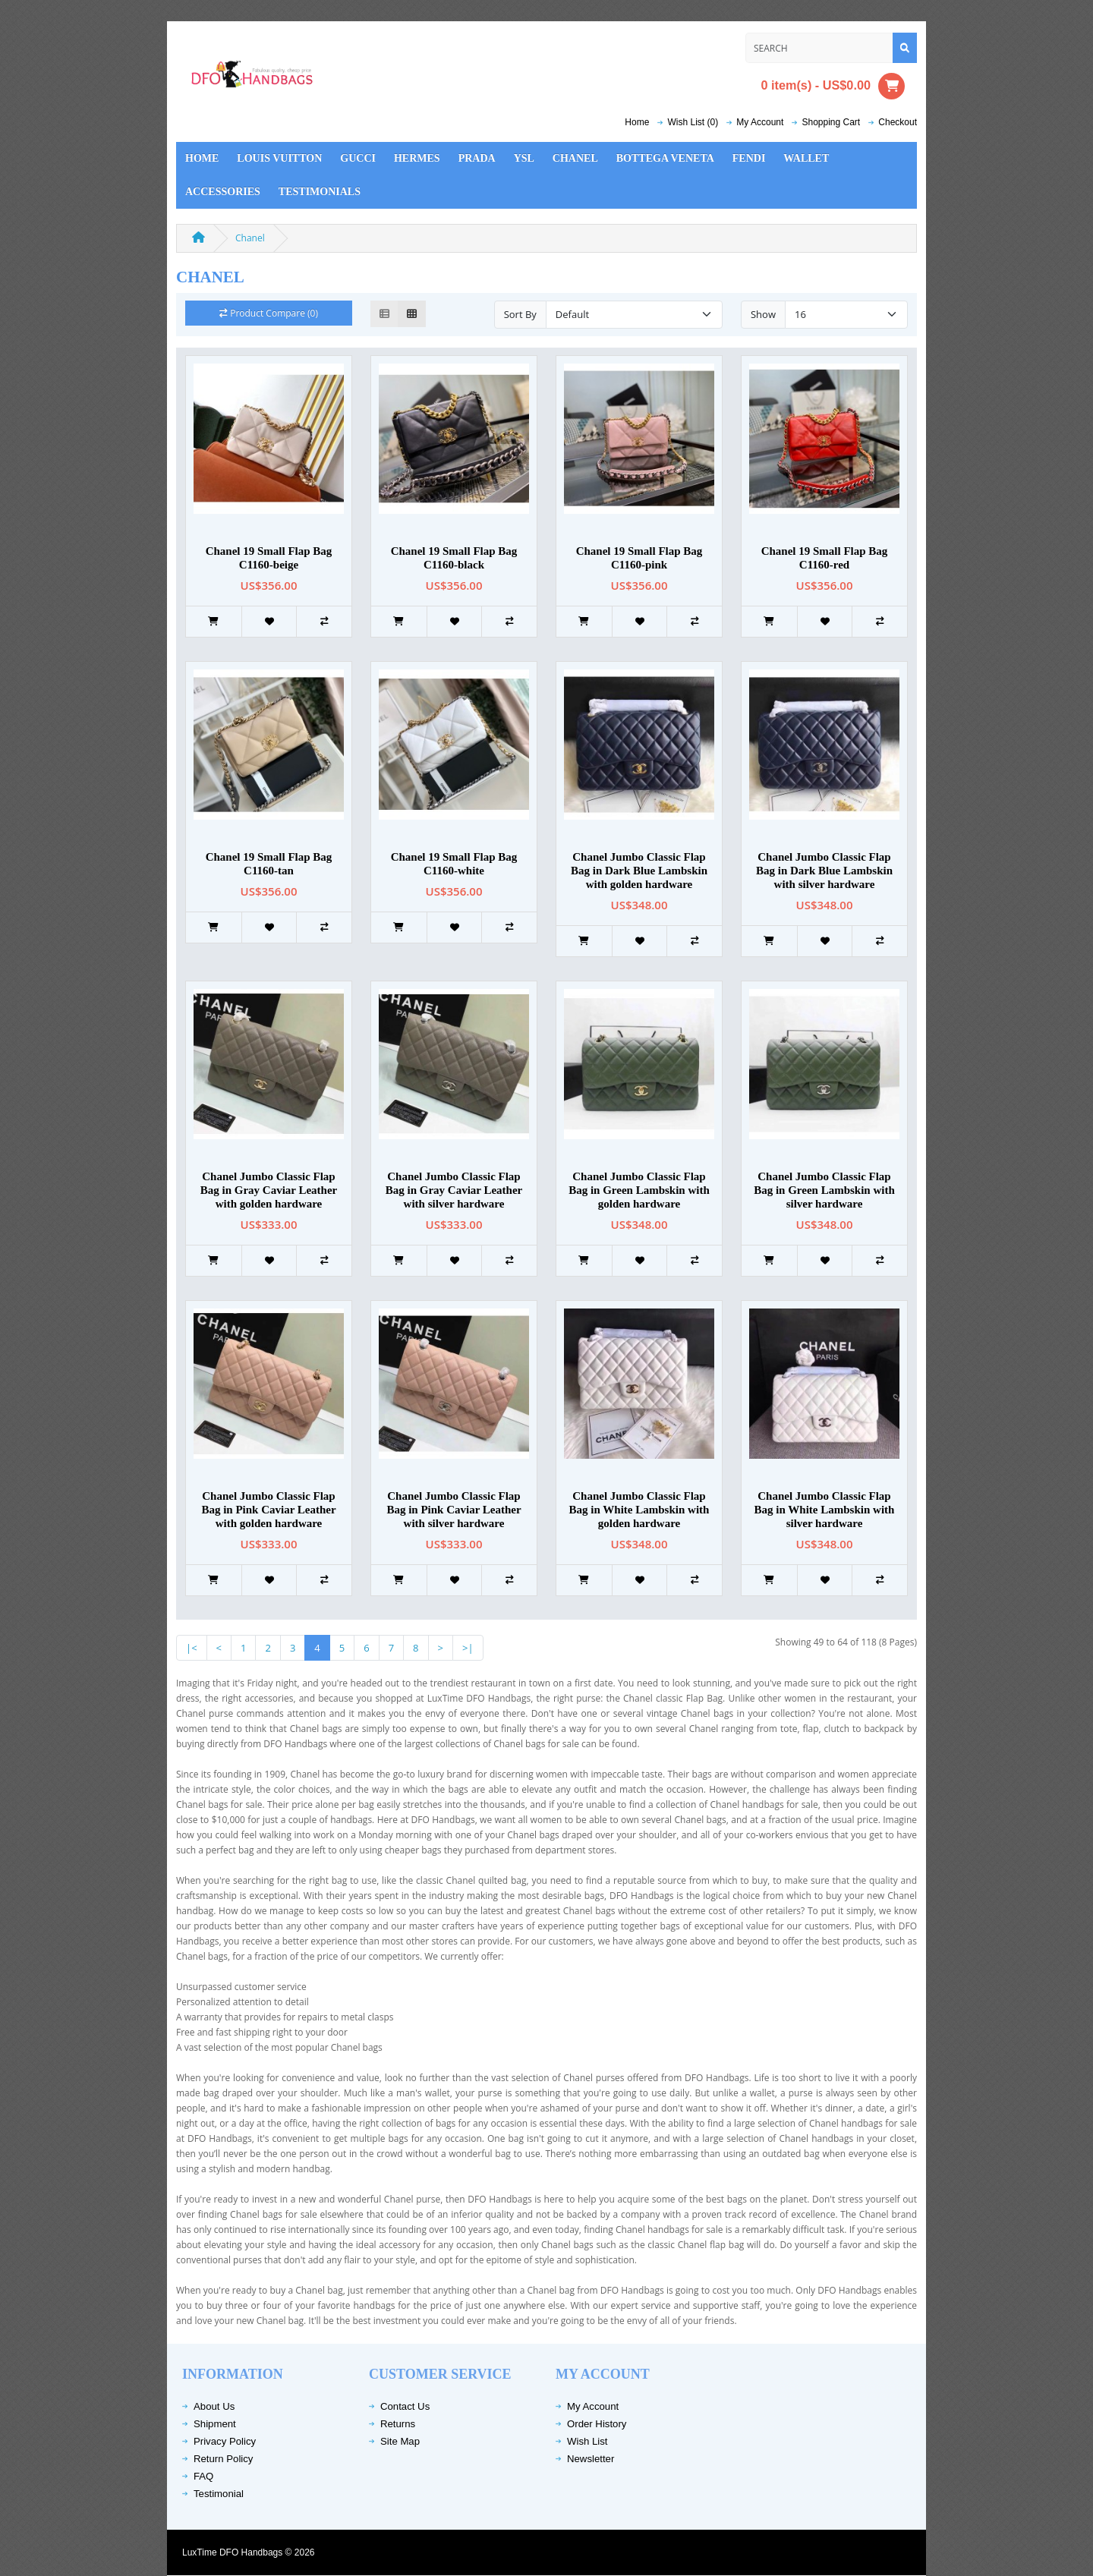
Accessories (222, 191)
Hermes (417, 158)
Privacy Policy (225, 2441)
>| (468, 1648)
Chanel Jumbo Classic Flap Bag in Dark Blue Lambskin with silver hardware (824, 870)
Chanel (575, 158)
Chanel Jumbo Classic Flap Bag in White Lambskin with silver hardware (824, 1509)
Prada (477, 158)
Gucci (358, 158)
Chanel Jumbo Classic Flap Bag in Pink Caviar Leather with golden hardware (268, 1509)
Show (763, 314)
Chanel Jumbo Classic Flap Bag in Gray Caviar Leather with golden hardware (269, 1190)
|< (191, 1648)
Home (637, 122)
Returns (397, 2424)
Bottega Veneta (665, 158)
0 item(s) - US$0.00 (833, 86)
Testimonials (320, 191)
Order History (596, 2424)
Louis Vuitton (279, 158)
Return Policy (223, 2458)
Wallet (806, 158)
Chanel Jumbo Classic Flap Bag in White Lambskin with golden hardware (639, 1509)
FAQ (203, 2476)
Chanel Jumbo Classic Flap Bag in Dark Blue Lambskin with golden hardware (639, 870)
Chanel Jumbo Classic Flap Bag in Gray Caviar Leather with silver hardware (454, 1190)
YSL (524, 158)
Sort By (520, 314)
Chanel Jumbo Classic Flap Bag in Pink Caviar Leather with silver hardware (453, 1509)
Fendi (749, 158)
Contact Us (405, 2406)
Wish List (587, 2441)
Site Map (400, 2441)
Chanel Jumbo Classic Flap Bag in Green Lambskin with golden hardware (639, 1190)
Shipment (215, 2424)
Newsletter (590, 2458)
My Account (593, 2406)
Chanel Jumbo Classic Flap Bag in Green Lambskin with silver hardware (824, 1190)
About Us (214, 2406)
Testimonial (219, 2493)
